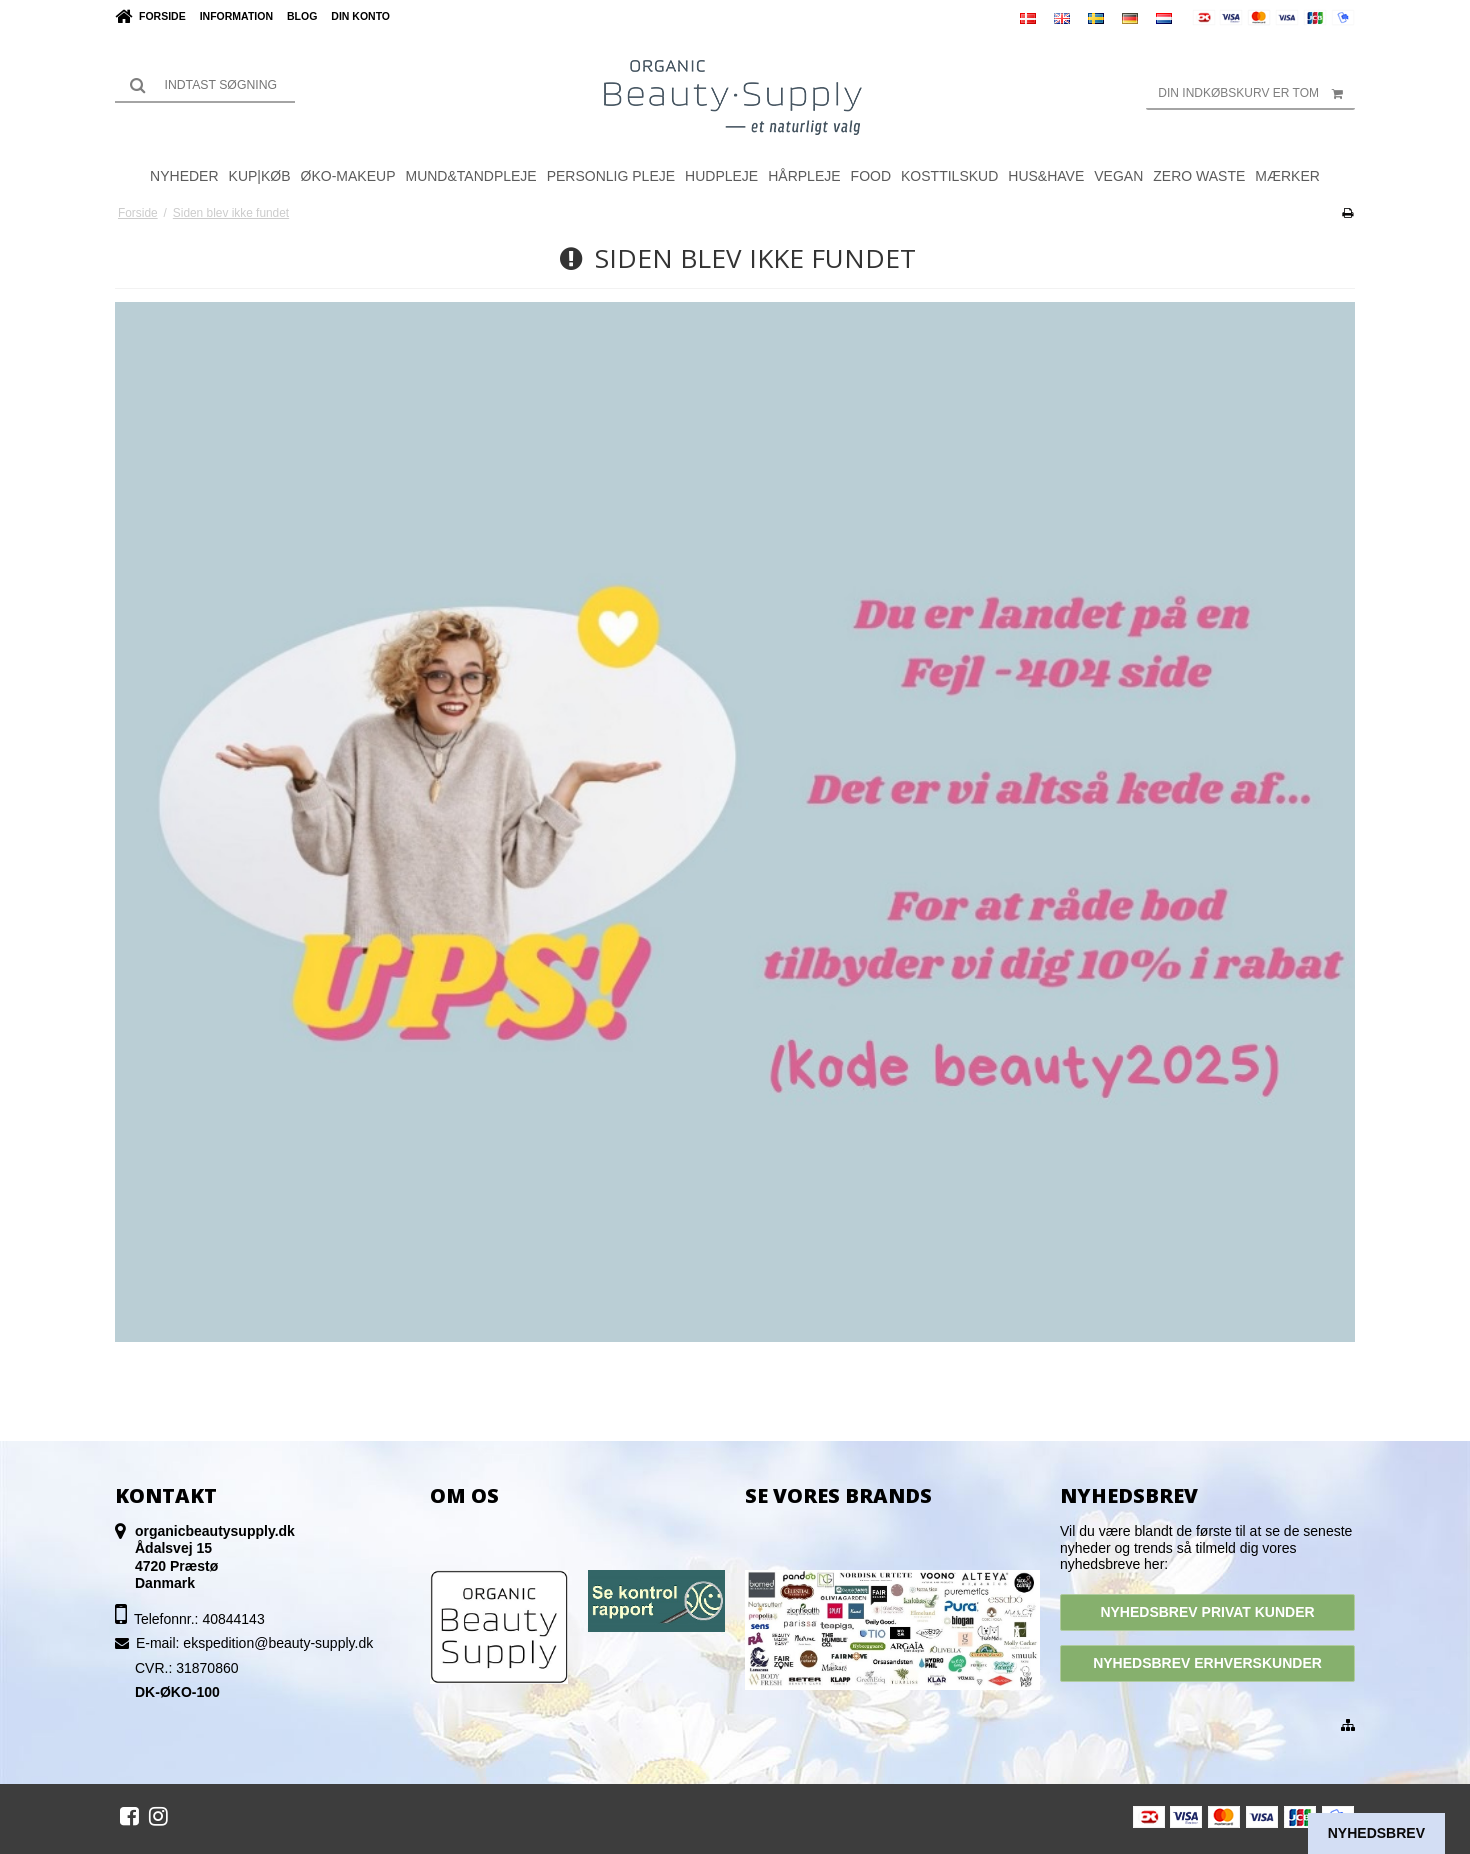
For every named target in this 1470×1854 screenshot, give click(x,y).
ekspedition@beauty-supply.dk (278, 1643)
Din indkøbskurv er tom (1256, 93)
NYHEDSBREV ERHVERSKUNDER (1207, 1663)
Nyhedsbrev (1376, 1833)
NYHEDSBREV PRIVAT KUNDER (1207, 1612)
